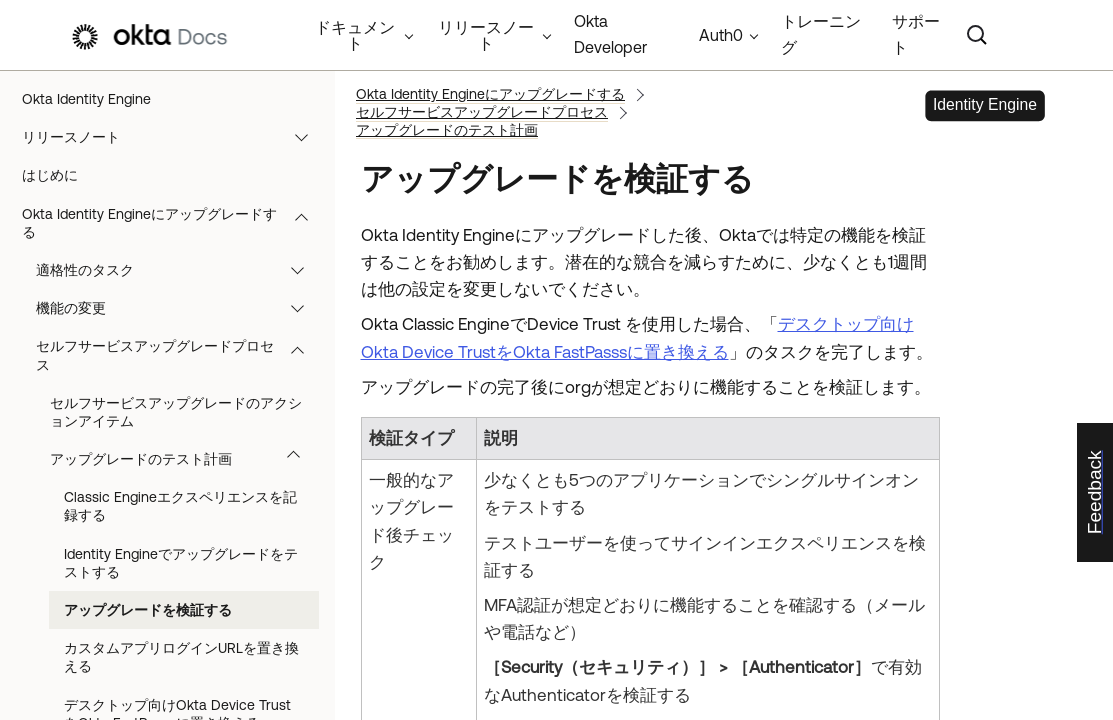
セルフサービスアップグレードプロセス (179, 355)
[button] (306, 137)
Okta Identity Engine (86, 99)
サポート (916, 34)
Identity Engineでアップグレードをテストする (181, 563)
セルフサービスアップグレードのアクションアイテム (176, 412)
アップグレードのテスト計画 (184, 459)
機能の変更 (179, 308)
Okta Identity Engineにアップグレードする (174, 223)
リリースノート (174, 137)
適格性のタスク (179, 270)
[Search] (977, 35)
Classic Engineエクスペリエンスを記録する (180, 506)
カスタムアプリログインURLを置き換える (181, 657)
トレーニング (821, 34)
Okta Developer (610, 34)
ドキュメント (355, 35)
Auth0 (721, 35)
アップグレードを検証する (148, 610)
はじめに (50, 175)
